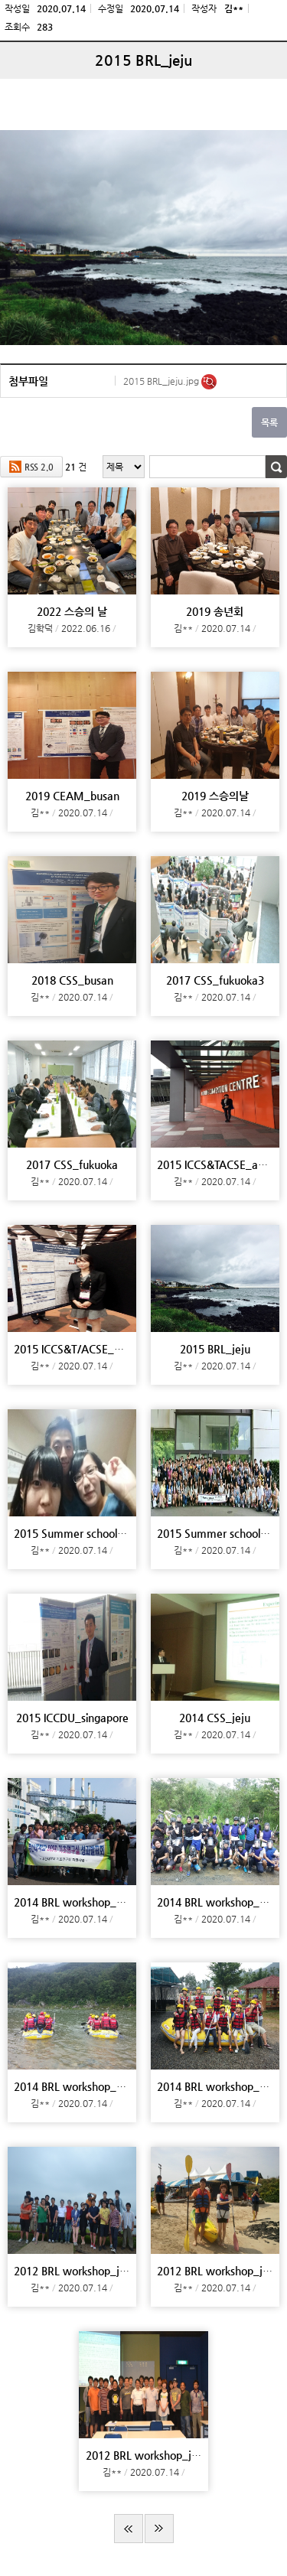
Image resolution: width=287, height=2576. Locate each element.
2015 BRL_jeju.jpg (162, 381)
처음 (128, 2528)
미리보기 (209, 381)
